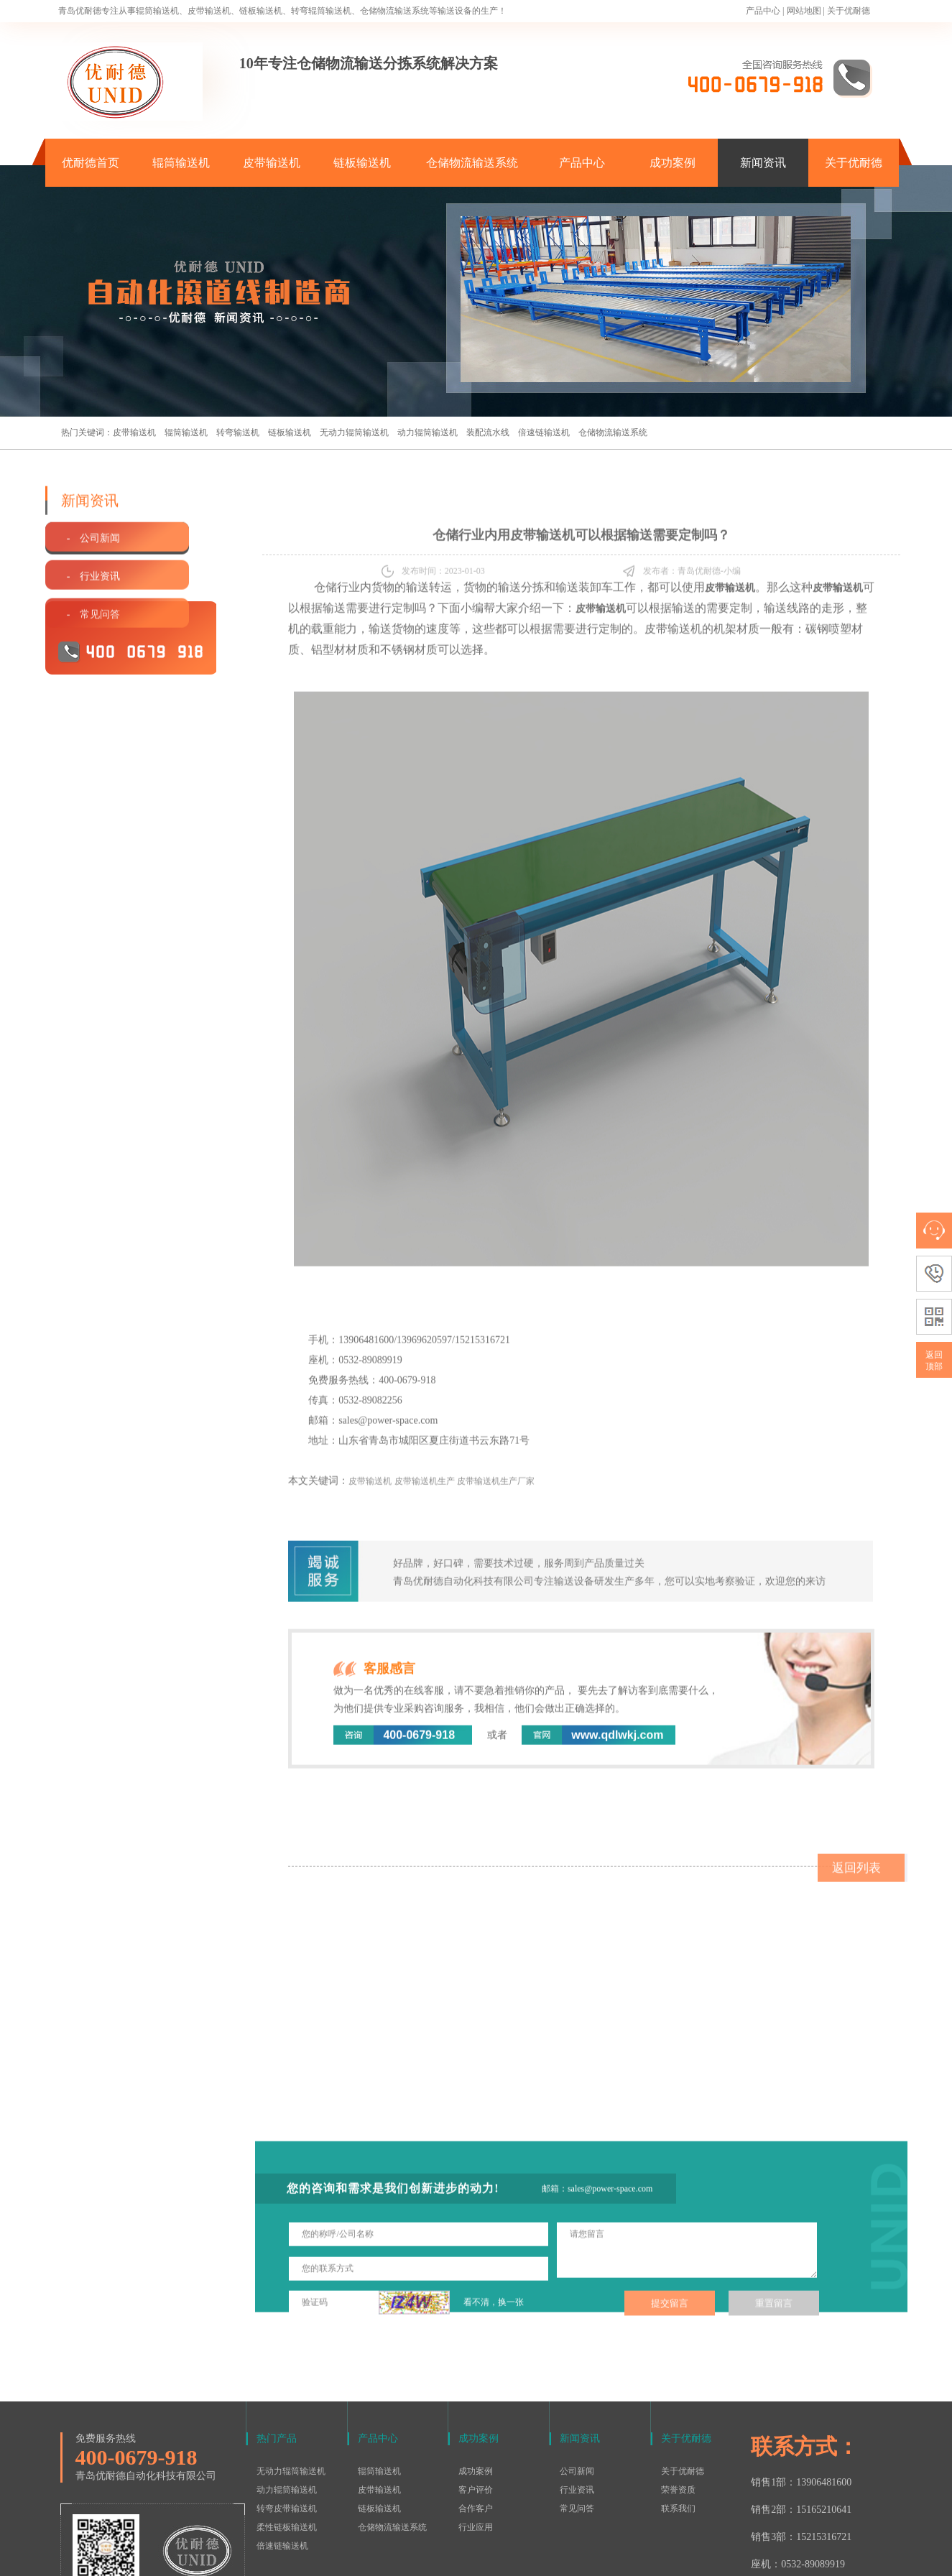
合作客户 (475, 2417)
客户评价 (475, 2399)
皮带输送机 (271, 163)
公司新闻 (577, 2380)
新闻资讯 (763, 163)
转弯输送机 (237, 432)
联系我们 (678, 2417)
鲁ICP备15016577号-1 (468, 2557)
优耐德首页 (90, 163)
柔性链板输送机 (287, 2436)
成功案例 (672, 163)
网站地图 (804, 11)
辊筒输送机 (181, 163)
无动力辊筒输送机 (354, 432)
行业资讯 (577, 2399)
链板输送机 (362, 163)
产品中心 (763, 11)
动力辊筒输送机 (427, 432)
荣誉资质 (678, 2399)
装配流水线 (487, 432)
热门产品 (277, 2347)
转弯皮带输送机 (287, 2417)
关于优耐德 (848, 11)
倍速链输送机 (544, 432)
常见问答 (577, 2417)
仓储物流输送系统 (472, 163)
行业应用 (475, 2436)
